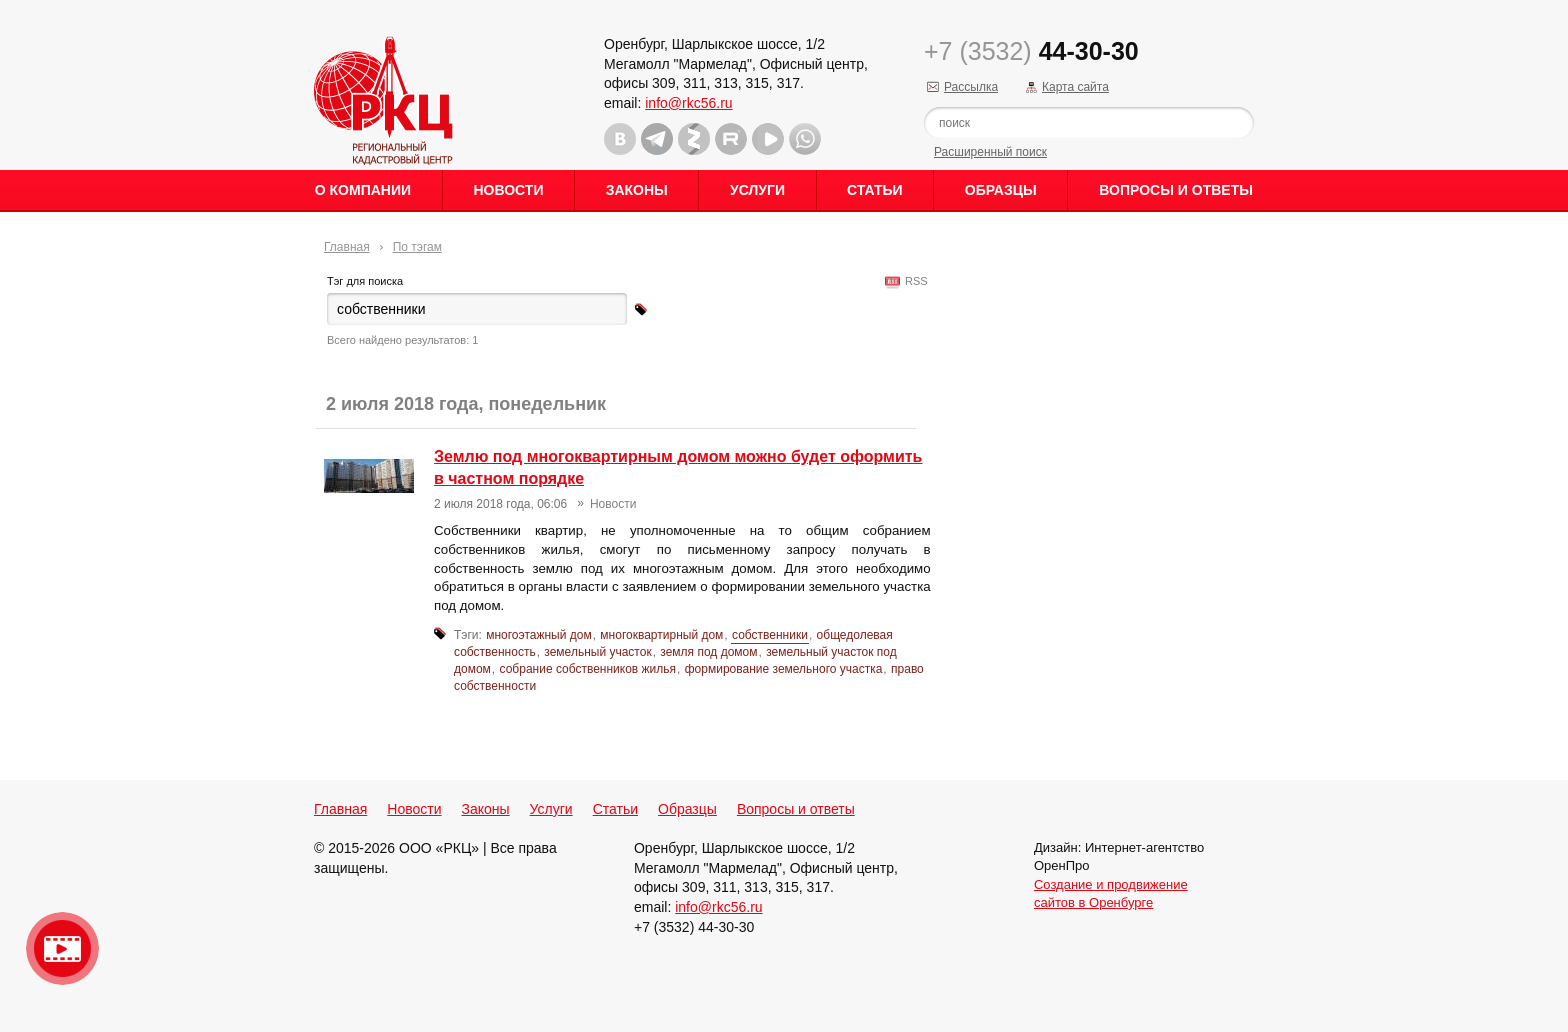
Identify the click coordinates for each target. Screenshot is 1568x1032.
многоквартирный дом (661, 635)
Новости (508, 190)
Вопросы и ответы (1176, 190)
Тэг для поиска (365, 281)
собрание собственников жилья (588, 669)
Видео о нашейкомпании (62, 948)
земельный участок (597, 652)
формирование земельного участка (784, 669)
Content (1550, 316)
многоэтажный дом (538, 635)
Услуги (757, 190)
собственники (770, 635)
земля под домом (708, 652)
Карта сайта (1075, 87)
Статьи (875, 190)
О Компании (363, 190)
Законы (637, 190)
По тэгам (417, 247)
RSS (913, 281)
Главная (347, 247)
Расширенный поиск (990, 152)
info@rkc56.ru (688, 103)
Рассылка (971, 87)
